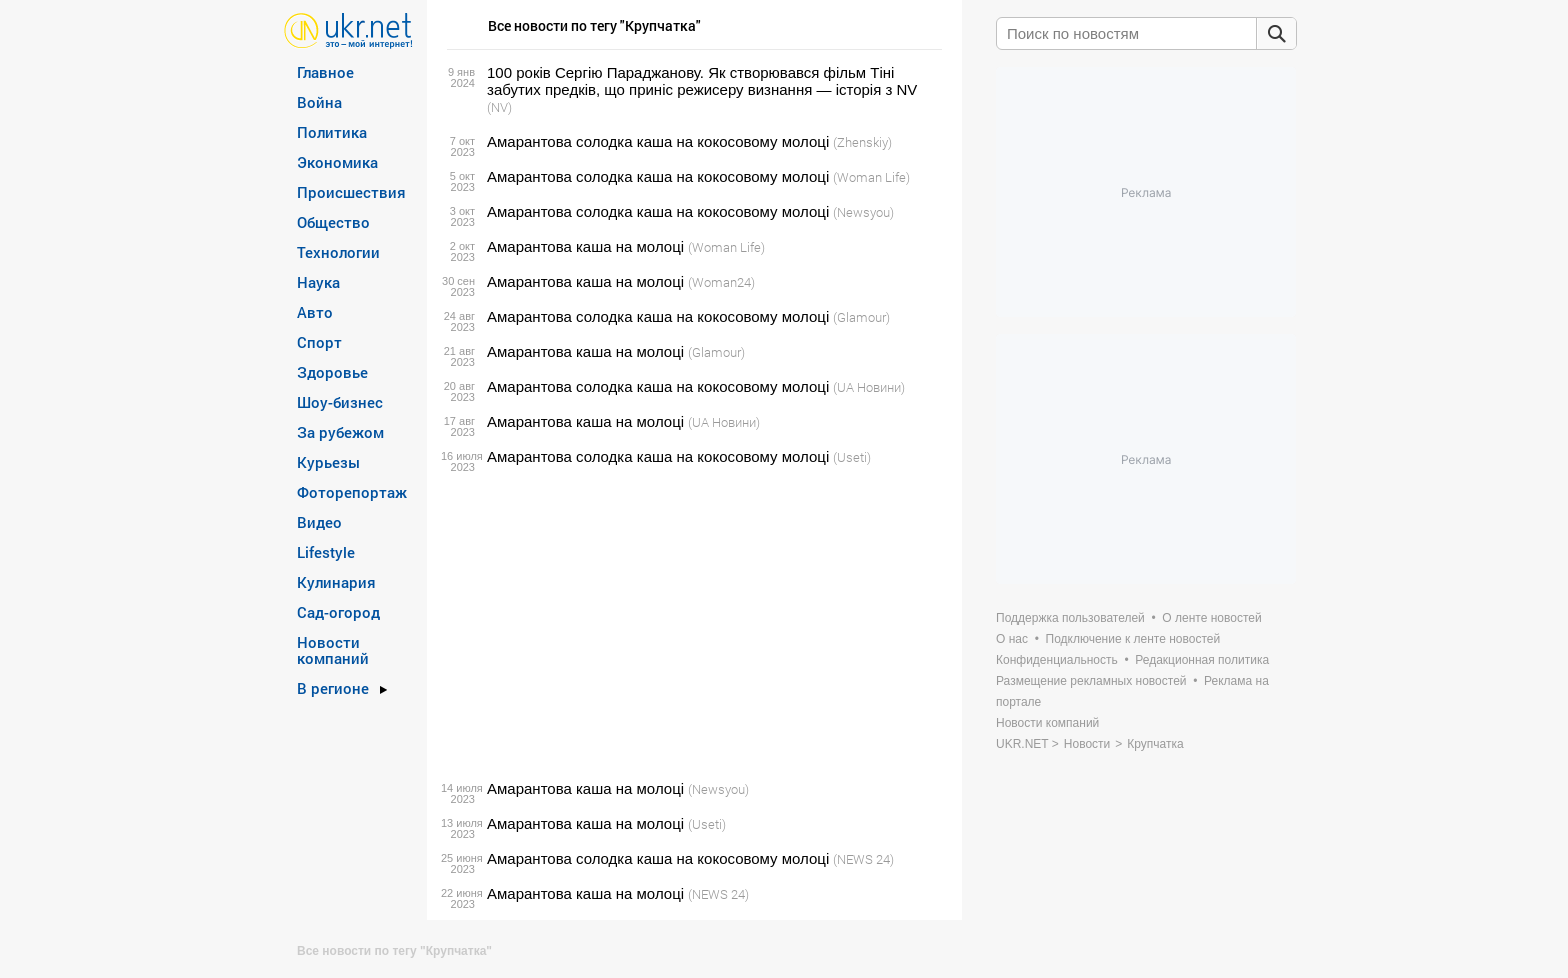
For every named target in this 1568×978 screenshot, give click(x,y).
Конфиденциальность (1057, 660)
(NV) (499, 107)
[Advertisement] (691, 623)
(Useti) (852, 457)
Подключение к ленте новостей (1133, 639)
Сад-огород (338, 612)
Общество (333, 222)
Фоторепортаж (352, 492)
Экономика (337, 162)
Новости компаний (333, 650)
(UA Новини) (869, 387)
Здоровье (332, 372)
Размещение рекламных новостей (1091, 681)
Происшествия (351, 192)
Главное (325, 72)
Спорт (319, 342)
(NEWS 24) (863, 859)
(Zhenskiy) (862, 142)
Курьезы (328, 462)
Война (319, 102)
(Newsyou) (863, 212)
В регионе (333, 688)
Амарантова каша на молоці (585, 246)
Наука (318, 282)
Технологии (338, 252)
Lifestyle (326, 552)
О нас (1012, 639)
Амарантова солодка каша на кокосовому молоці (658, 141)
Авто (315, 312)
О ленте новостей (1211, 618)
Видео (319, 522)
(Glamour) (861, 317)
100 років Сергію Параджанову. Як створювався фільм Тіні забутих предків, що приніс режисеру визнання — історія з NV (702, 81)
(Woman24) (721, 282)
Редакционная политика (1202, 660)
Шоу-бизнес (340, 402)
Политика (332, 132)
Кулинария (336, 582)
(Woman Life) (871, 177)
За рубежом (340, 432)
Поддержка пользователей (1070, 618)
